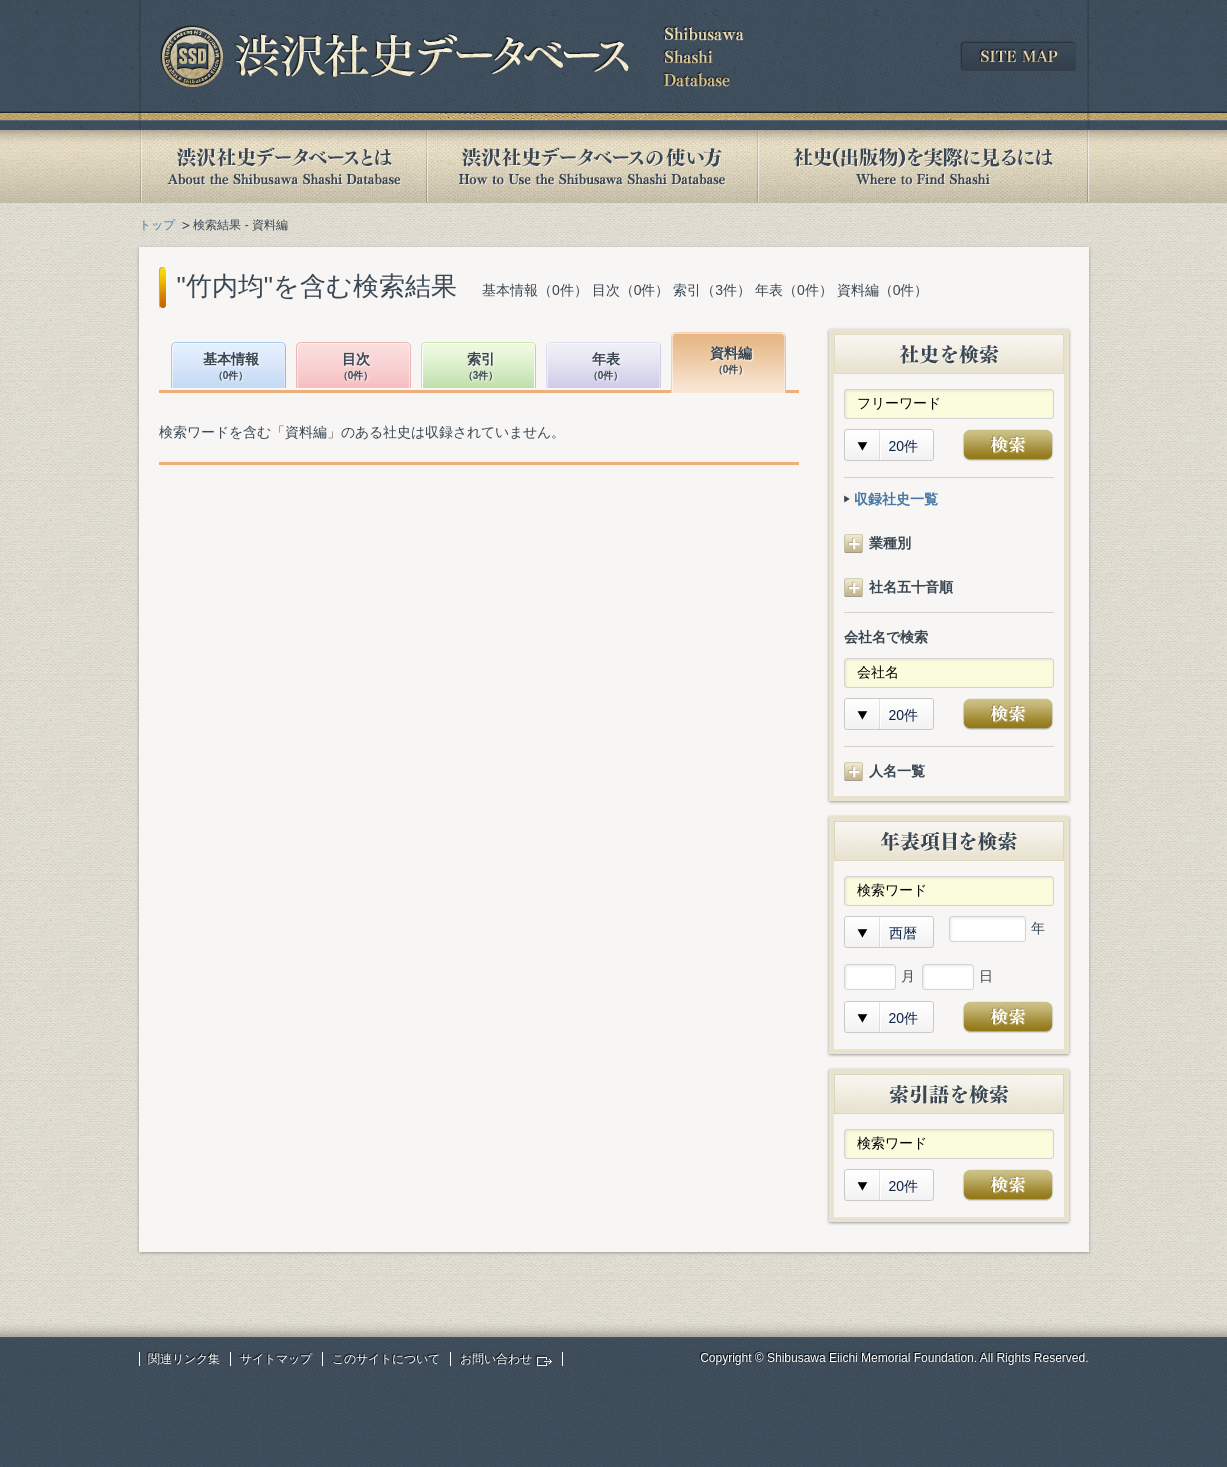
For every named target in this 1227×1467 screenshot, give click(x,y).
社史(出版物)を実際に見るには (923, 166)
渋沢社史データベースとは (282, 166)
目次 (356, 367)
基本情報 (231, 367)
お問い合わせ (496, 1359)
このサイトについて (386, 1359)
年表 (606, 367)
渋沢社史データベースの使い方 (592, 166)
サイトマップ (276, 1359)
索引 (481, 367)
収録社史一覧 (896, 499)
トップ (157, 225)
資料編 (731, 361)
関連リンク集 (184, 1359)
